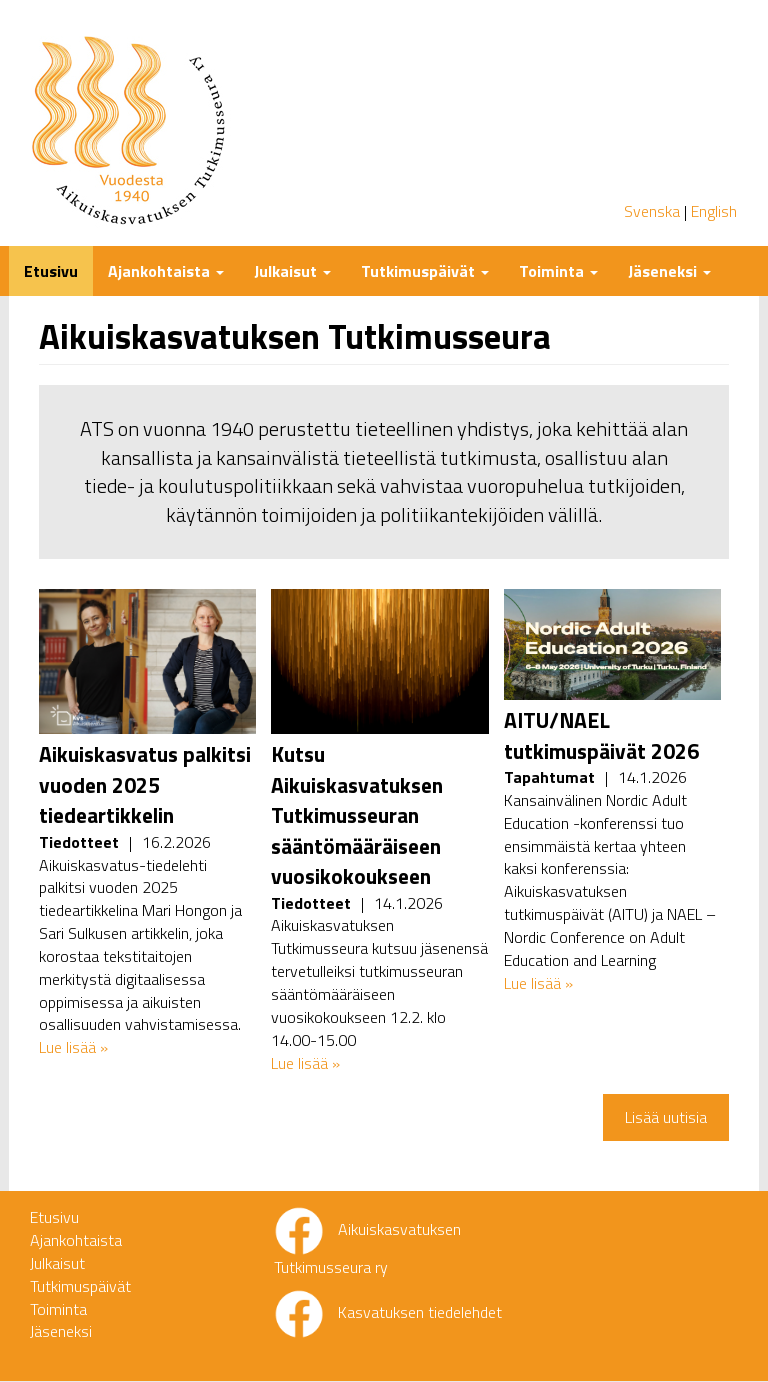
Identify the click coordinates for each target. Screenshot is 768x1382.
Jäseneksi (669, 271)
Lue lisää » (73, 1047)
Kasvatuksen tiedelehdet (420, 1312)
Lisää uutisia (666, 1117)
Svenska (652, 211)
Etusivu (51, 271)
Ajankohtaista (166, 271)
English (714, 211)
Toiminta (558, 271)
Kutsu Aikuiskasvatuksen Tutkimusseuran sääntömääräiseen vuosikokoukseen (357, 815)
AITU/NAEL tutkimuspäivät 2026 (601, 735)
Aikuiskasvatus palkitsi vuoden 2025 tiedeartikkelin (145, 784)
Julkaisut (292, 271)
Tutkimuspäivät (425, 271)
